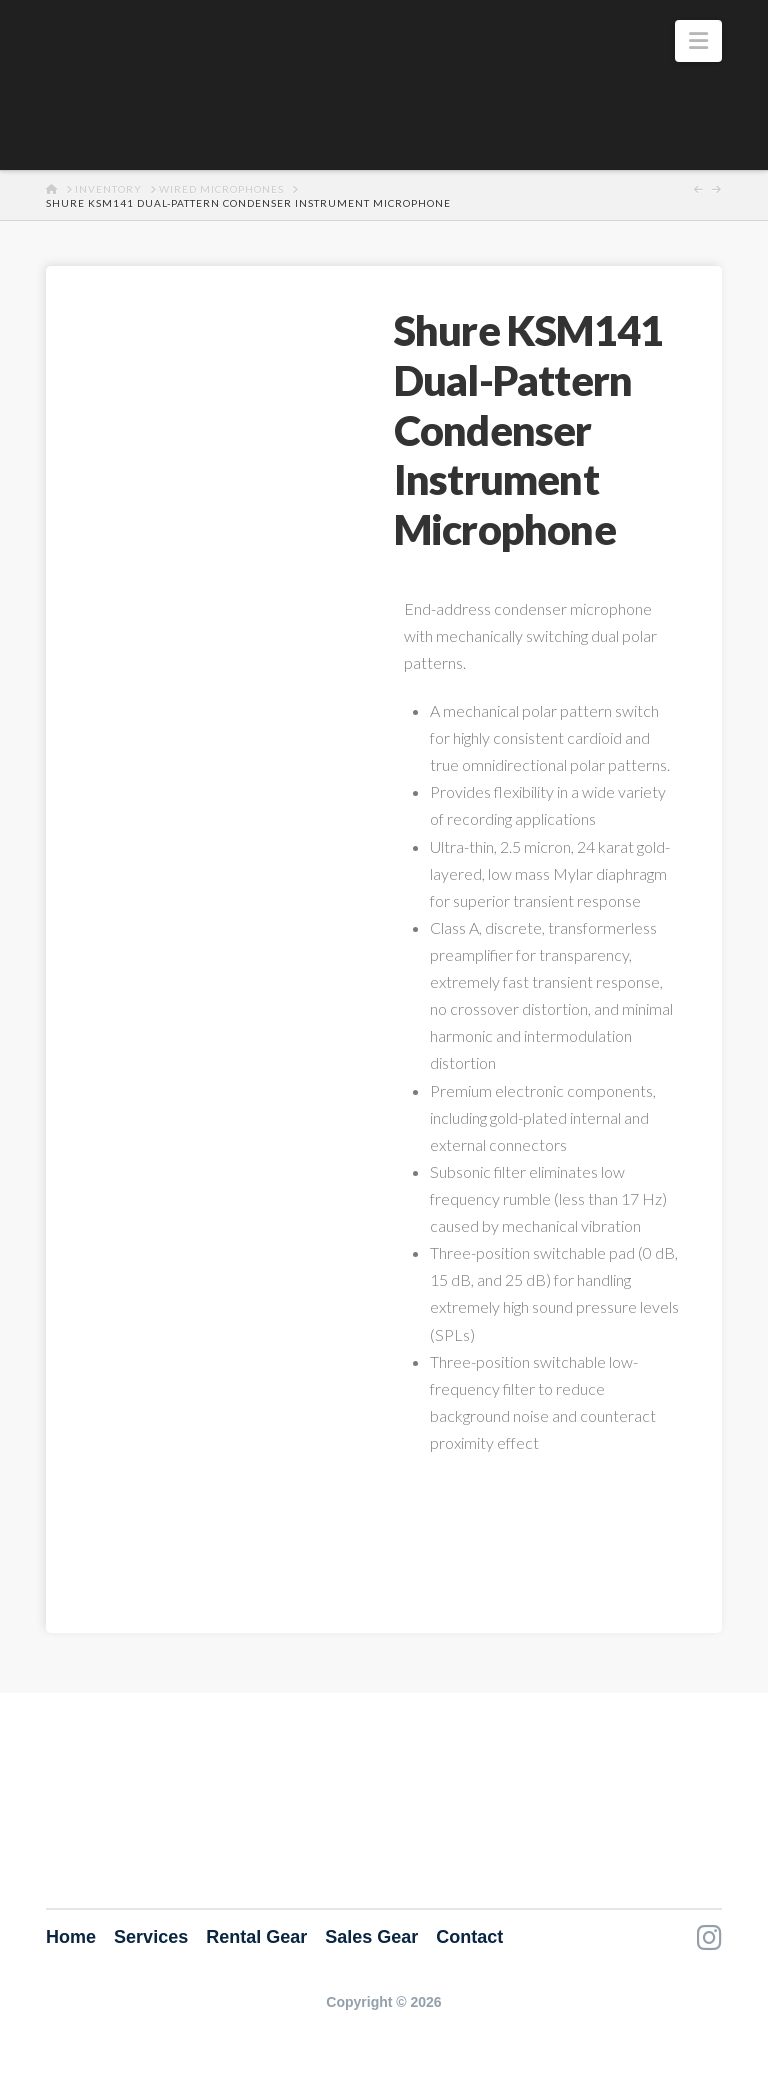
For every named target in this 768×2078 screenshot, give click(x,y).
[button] (698, 41)
